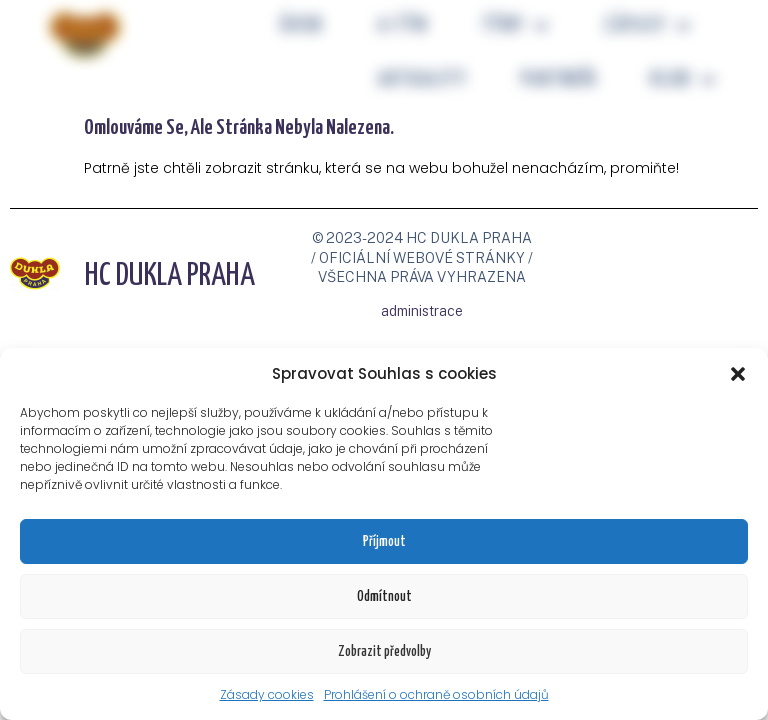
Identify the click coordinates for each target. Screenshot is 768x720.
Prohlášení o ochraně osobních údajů (436, 694)
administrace (422, 311)
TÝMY (515, 26)
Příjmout (384, 542)
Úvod (301, 26)
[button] (738, 374)
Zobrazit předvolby (384, 652)
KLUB (683, 80)
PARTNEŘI (559, 80)
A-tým (402, 26)
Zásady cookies (267, 694)
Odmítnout (384, 597)
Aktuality (422, 80)
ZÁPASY (647, 26)
